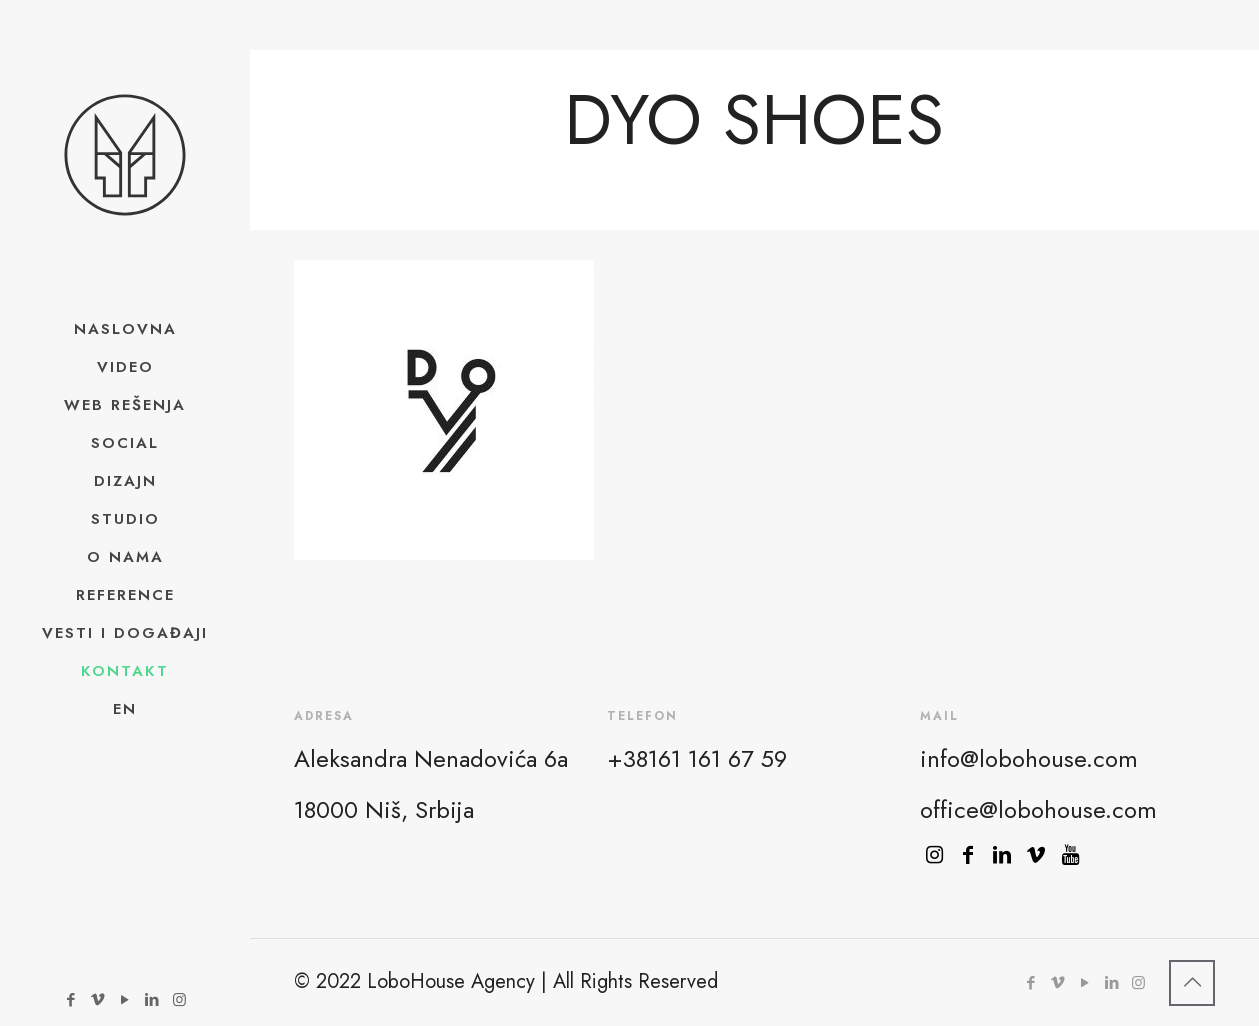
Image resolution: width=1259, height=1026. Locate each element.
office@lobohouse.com (1038, 809)
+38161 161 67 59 (697, 758)
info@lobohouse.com (1029, 758)
